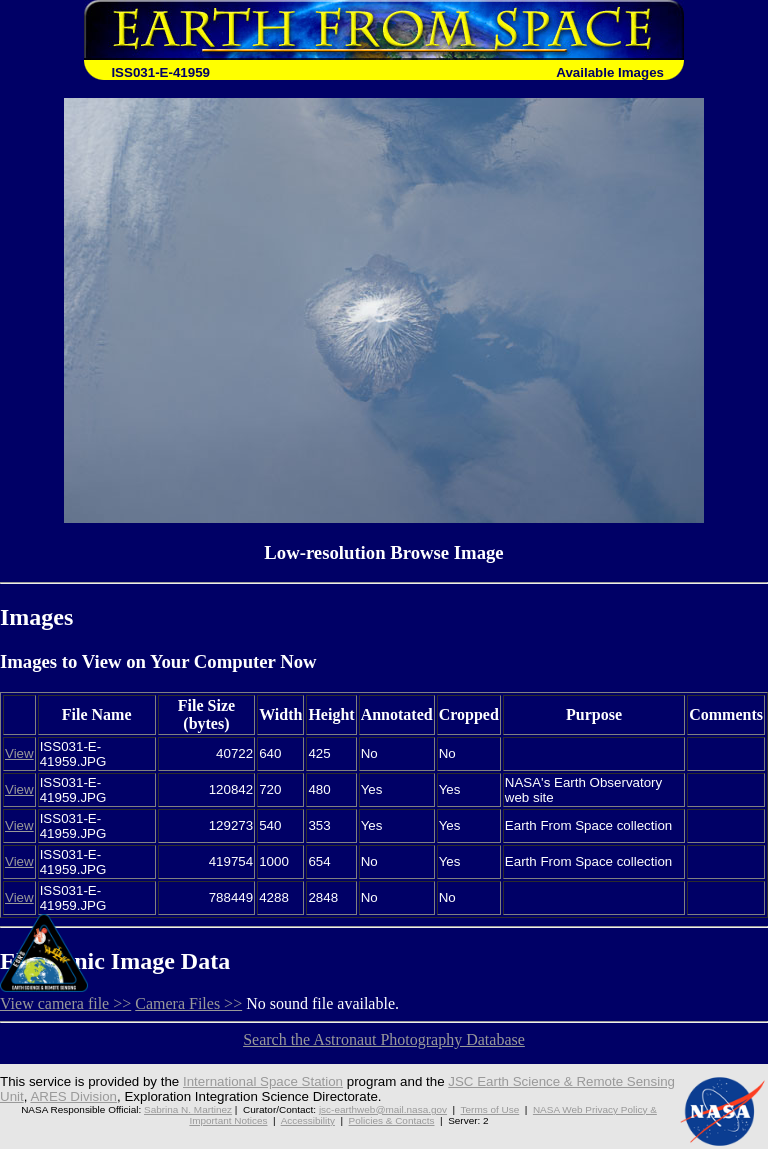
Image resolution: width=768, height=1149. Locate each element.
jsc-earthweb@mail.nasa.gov (383, 1109)
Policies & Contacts (392, 1120)
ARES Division (73, 1096)
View (19, 753)
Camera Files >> (188, 1003)
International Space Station (263, 1081)
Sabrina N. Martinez (188, 1109)
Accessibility (308, 1120)
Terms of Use (490, 1109)
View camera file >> (65, 1003)
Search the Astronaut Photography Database (384, 1039)
